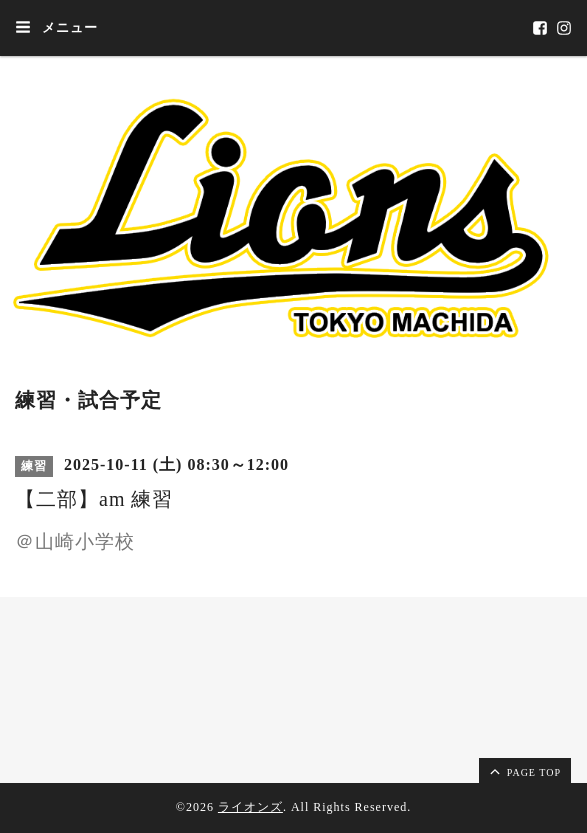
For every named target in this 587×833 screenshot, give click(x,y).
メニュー (56, 27)
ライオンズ (250, 807)
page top (524, 771)
